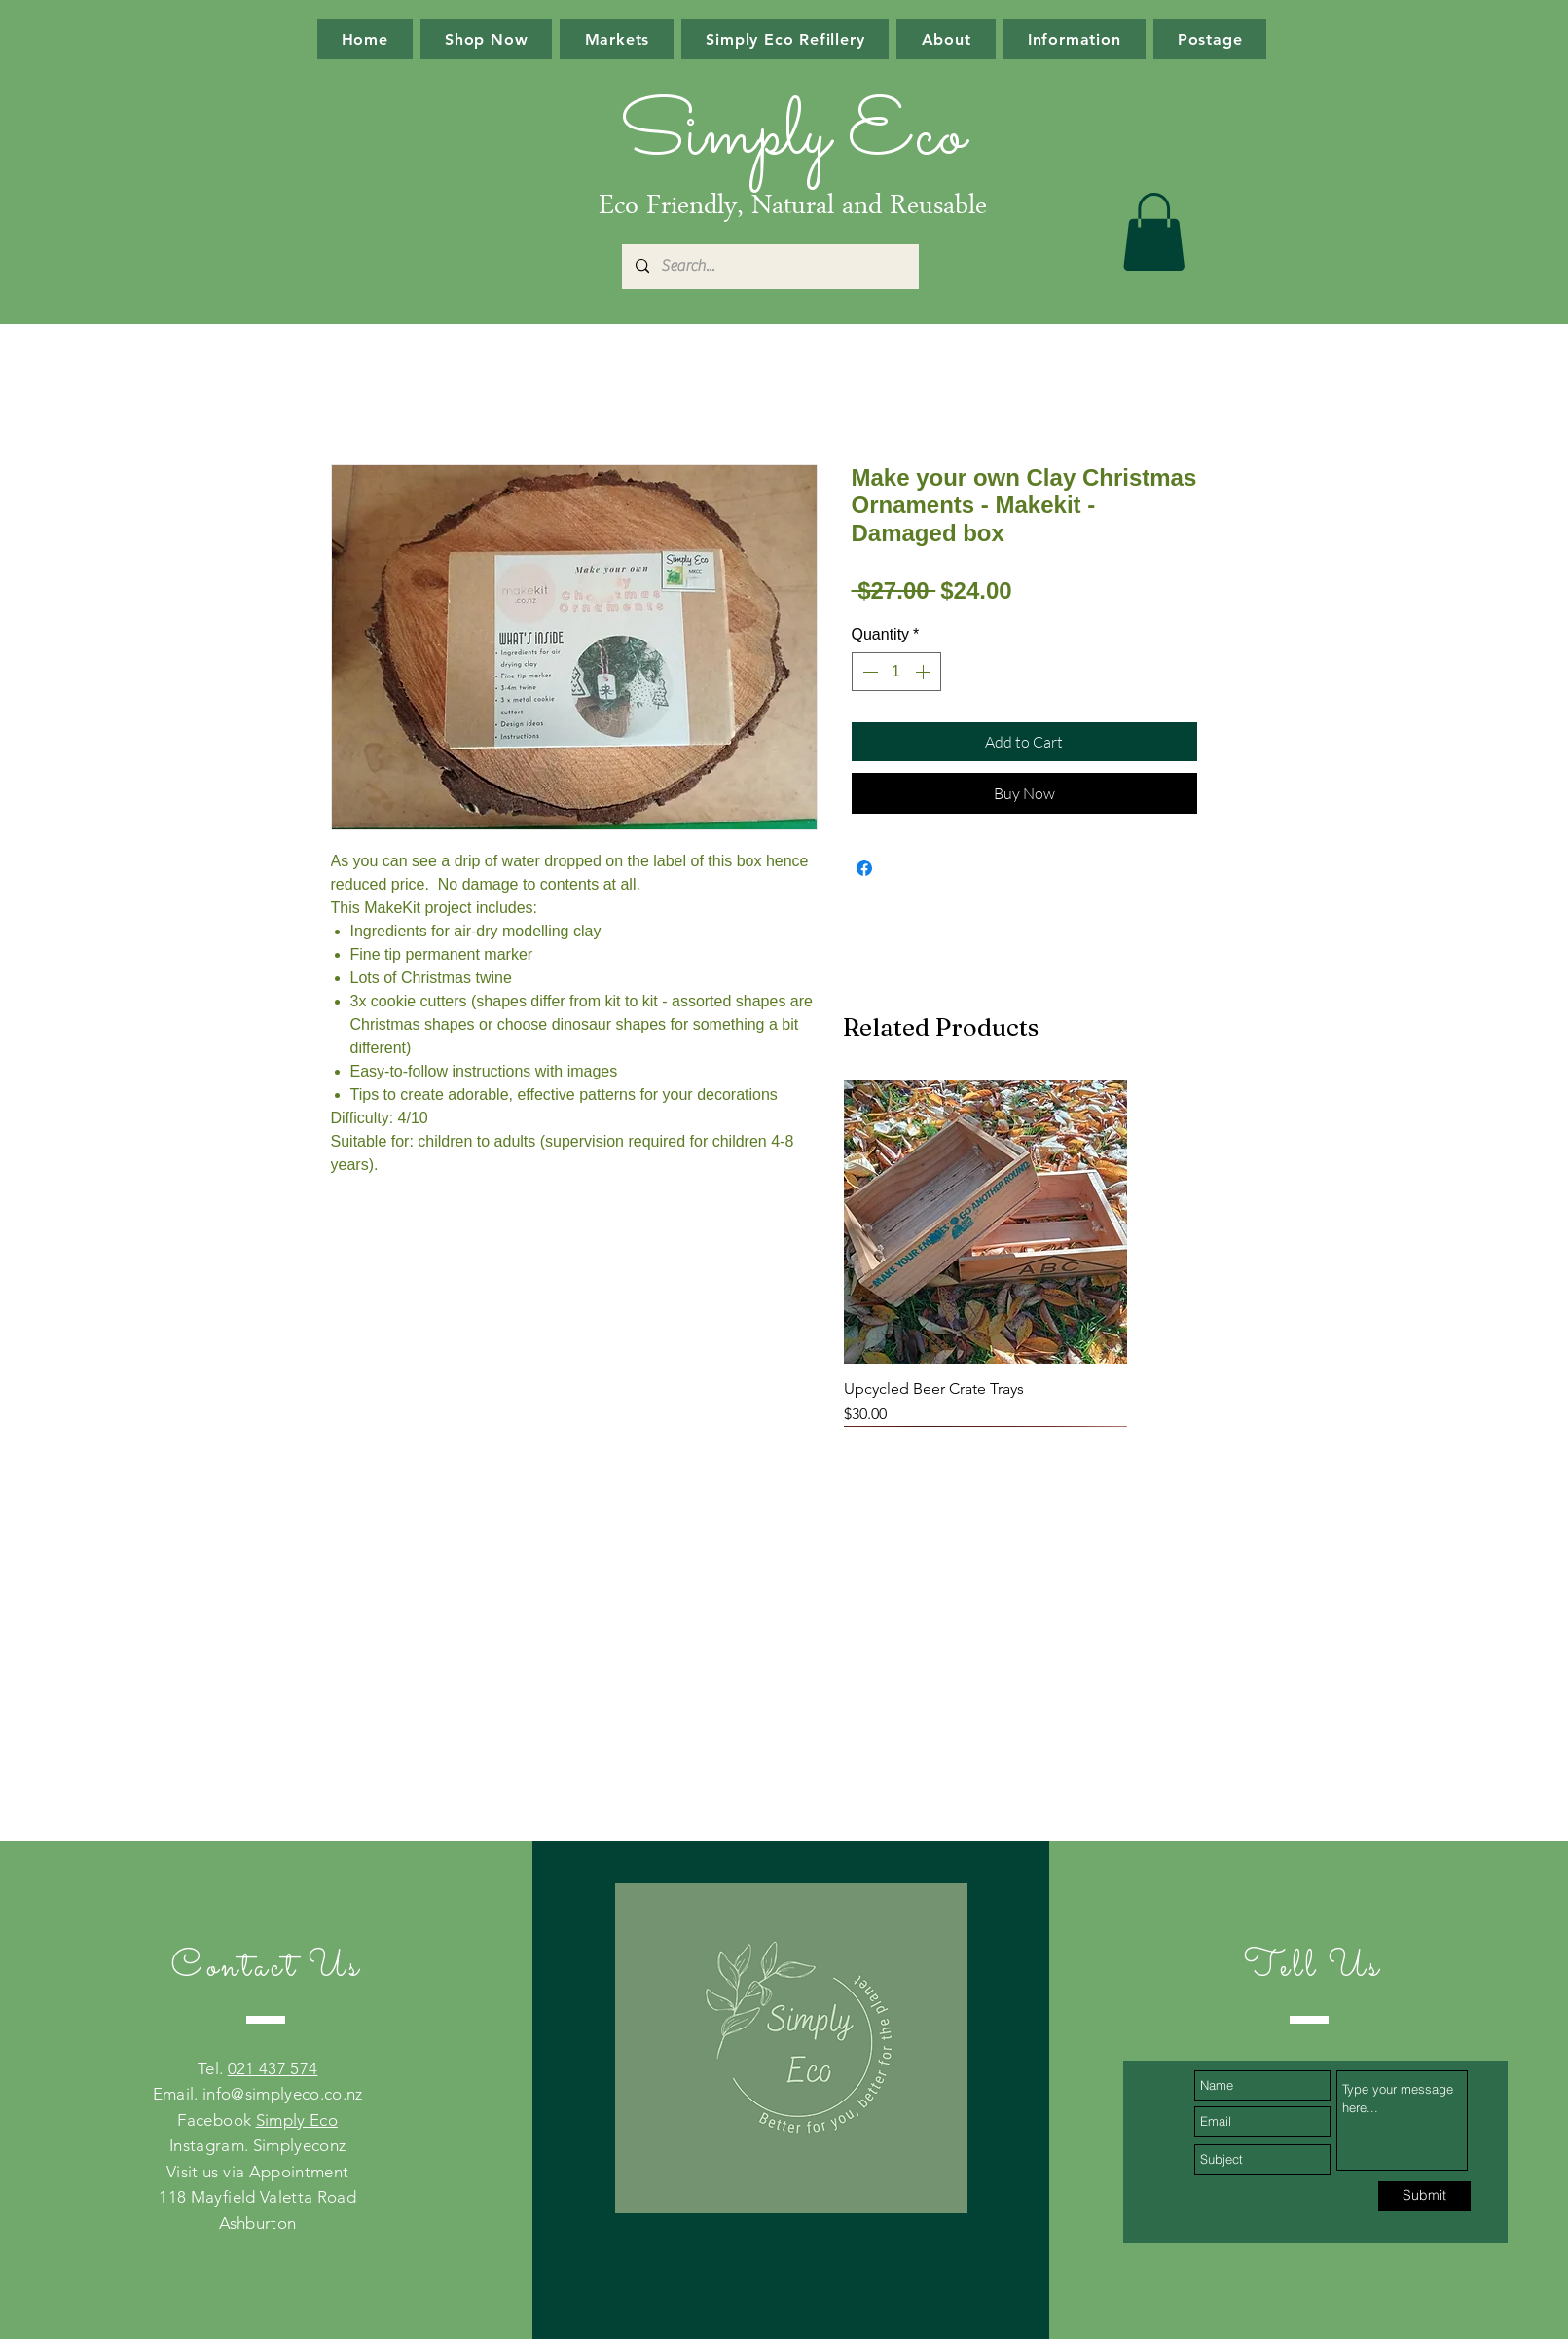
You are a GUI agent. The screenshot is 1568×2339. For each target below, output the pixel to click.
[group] (985, 1253)
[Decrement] (868, 671)
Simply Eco (297, 2120)
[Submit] (1424, 2196)
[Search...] (769, 266)
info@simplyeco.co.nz (282, 2093)
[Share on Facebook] (864, 868)
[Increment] (924, 671)
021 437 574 (273, 2068)
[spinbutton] (896, 671)
